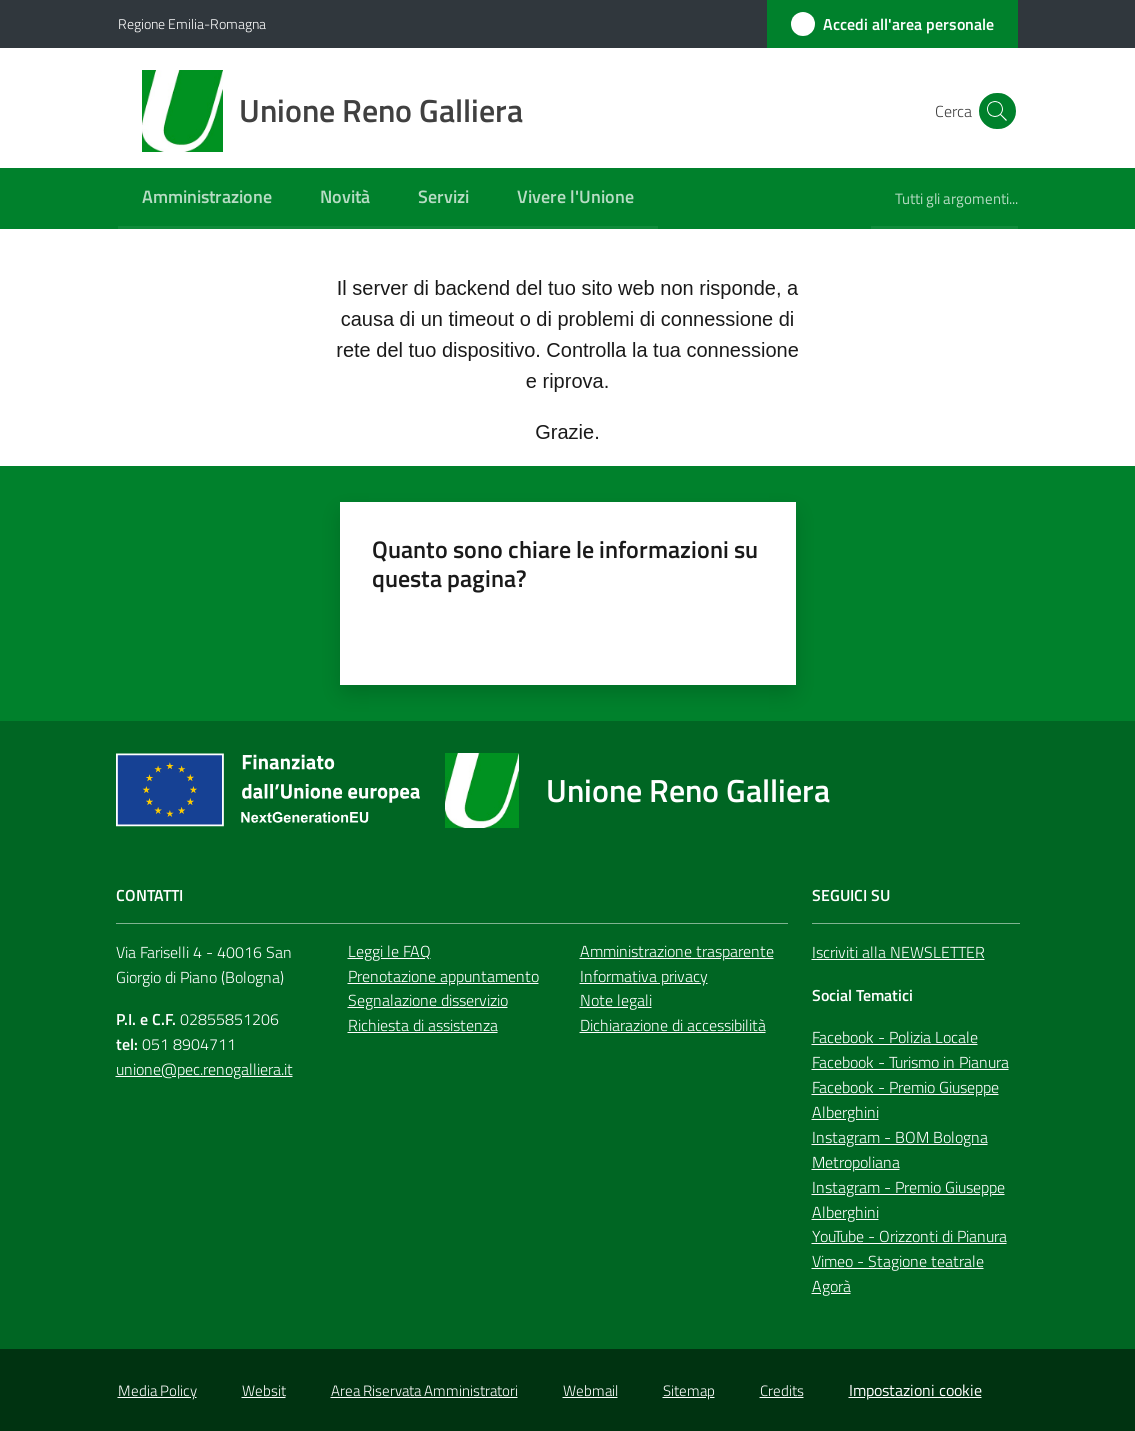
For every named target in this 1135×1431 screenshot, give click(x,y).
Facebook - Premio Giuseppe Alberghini (905, 1099)
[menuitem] (207, 198)
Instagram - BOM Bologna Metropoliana (900, 1149)
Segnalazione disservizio (428, 1000)
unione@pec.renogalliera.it (204, 1069)
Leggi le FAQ (389, 951)
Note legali (616, 1000)
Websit (264, 1390)
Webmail (590, 1390)
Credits (782, 1390)
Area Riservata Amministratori (424, 1390)
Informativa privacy (644, 976)
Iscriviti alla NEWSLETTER (898, 952)
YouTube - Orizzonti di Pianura (909, 1236)
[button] (994, 111)
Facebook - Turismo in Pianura (910, 1062)
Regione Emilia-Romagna (192, 23)
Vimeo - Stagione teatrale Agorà (898, 1273)
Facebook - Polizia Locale (895, 1037)
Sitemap (689, 1390)
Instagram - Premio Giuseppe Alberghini (908, 1199)
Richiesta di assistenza (423, 1025)
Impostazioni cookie (915, 1390)
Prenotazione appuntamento (443, 976)
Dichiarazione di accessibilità (673, 1025)
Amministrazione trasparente (677, 951)
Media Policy (157, 1390)
